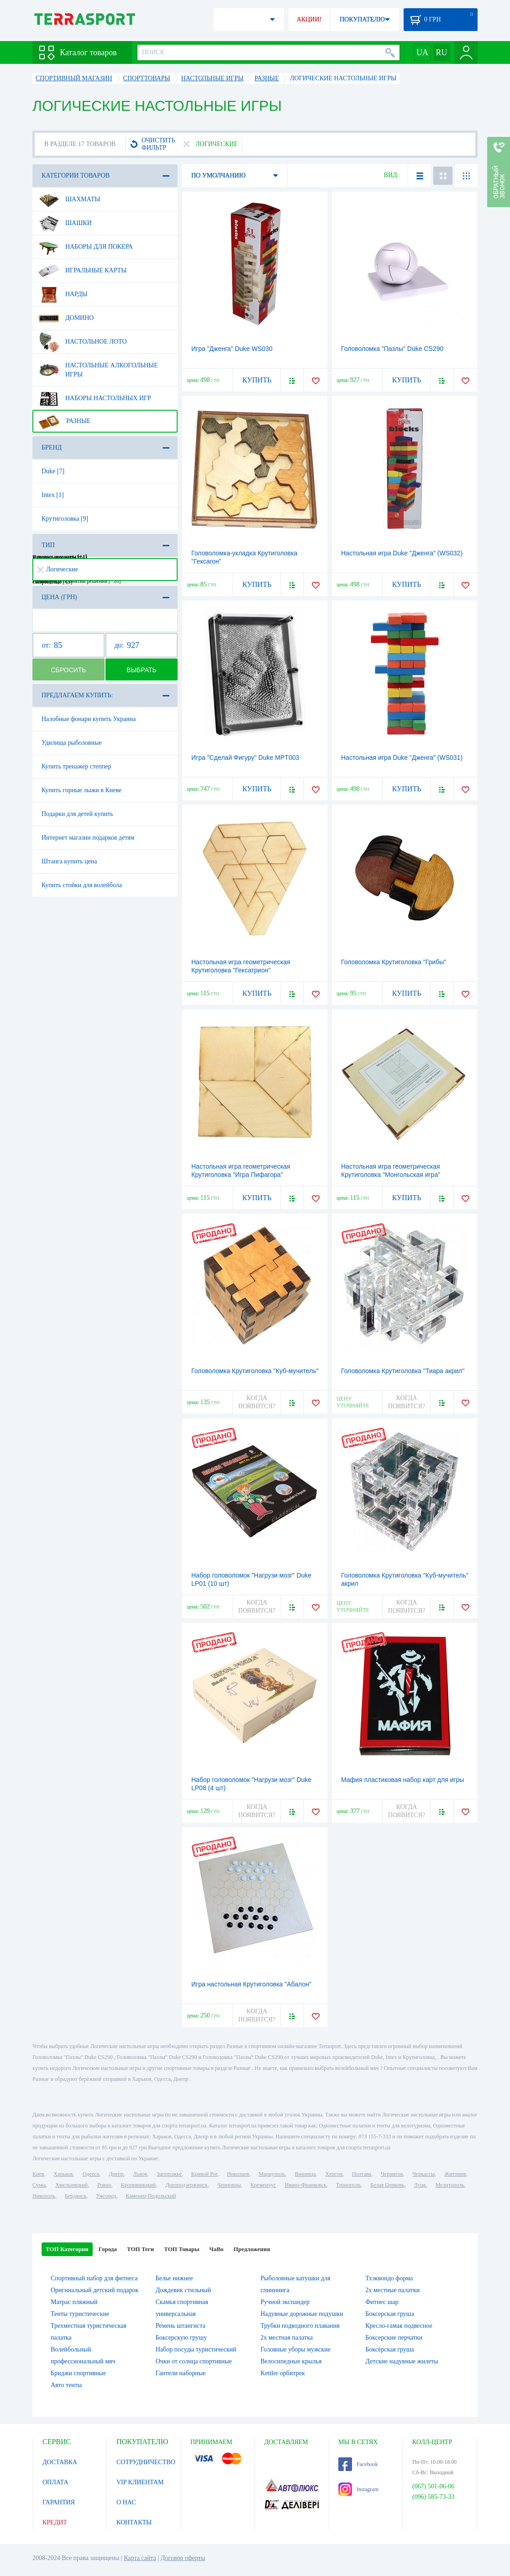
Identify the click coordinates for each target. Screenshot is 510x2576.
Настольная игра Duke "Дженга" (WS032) (402, 553)
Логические (57, 569)
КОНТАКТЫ (134, 2522)
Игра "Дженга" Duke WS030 (232, 348)
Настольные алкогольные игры (98, 366)
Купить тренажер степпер (76, 766)
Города (108, 2249)
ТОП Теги (140, 2249)
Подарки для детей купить (77, 813)
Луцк (420, 2185)
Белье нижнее (174, 2278)
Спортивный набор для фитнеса (94, 2278)
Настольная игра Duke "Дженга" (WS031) (402, 757)
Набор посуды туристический (196, 2349)
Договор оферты (183, 2558)
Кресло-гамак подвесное (398, 2325)
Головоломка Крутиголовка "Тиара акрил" (402, 1370)
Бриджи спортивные (78, 2373)
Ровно (104, 2185)
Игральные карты (82, 270)
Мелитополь (450, 2185)
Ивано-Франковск (305, 2185)
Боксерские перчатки (393, 2337)
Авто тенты (66, 2385)
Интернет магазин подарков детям (88, 837)
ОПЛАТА (55, 2482)
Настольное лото (82, 341)
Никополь (43, 2196)
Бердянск (75, 2196)
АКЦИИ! (309, 19)
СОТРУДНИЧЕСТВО (145, 2462)
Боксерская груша (389, 2313)
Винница (305, 2174)
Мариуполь (272, 2174)
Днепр (116, 2174)
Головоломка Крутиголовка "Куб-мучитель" (255, 1370)
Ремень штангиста (180, 2325)
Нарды (63, 294)
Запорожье (169, 2174)
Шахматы (69, 199)
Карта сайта (140, 2558)
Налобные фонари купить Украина (89, 719)
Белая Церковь (387, 2185)
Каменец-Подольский (151, 2196)
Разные (64, 421)
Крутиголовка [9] (65, 518)
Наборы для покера (85, 246)
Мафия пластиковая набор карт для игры (402, 1779)
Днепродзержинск (186, 2185)
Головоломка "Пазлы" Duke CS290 (392, 348)
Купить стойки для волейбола (82, 885)
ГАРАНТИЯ (58, 2502)
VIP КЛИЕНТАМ (140, 2482)
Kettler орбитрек (283, 2373)
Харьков (63, 2174)
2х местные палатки (392, 2290)
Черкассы (423, 2174)
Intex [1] (53, 494)
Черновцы (229, 2185)
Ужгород (106, 2196)
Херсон (333, 2174)
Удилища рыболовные (72, 742)
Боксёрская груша (389, 2349)
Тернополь (348, 2185)
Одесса (91, 2174)
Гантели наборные (181, 2373)
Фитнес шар (381, 2302)
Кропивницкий (138, 2185)
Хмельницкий (71, 2185)
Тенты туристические (80, 2313)
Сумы (39, 2185)
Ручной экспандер (285, 2302)
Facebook (358, 2464)
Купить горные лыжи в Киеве (81, 790)
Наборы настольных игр (94, 398)
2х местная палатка (287, 2337)
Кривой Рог (204, 2174)
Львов (140, 2174)
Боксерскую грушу (181, 2337)
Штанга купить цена (69, 861)
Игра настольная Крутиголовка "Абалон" (251, 1984)
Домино (66, 318)
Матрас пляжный (74, 2302)
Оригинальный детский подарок (94, 2290)
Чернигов (392, 2174)
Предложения (252, 2249)
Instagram (358, 2489)
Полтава (361, 2174)
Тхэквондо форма (389, 2278)
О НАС (126, 2502)
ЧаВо (216, 2249)
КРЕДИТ (54, 2522)
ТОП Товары (181, 2249)
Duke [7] (53, 471)
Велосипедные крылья (291, 2361)
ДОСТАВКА (59, 2462)
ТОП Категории (67, 2249)
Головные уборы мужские (296, 2349)
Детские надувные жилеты (401, 2361)
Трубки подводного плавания (300, 2325)
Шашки (65, 223)
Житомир (455, 2174)
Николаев (238, 2174)
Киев (38, 2174)
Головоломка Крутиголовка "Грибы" (393, 962)
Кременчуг (262, 2185)
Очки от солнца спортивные (194, 2361)
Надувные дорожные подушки (302, 2313)
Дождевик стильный (183, 2290)
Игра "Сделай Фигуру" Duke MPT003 (245, 757)
